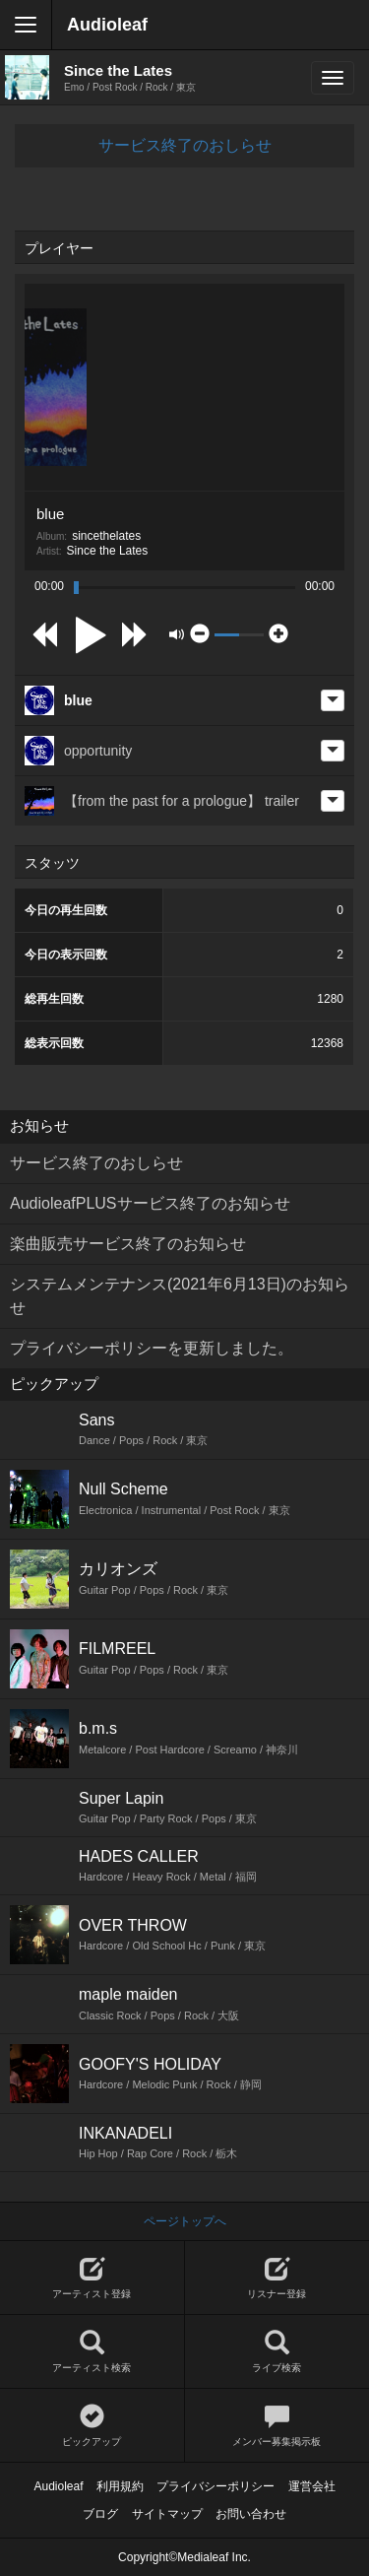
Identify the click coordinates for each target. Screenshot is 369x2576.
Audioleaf (107, 24)
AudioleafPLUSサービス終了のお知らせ (150, 1203)
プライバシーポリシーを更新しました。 (151, 1348)
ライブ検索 (277, 2352)
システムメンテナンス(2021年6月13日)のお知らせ (179, 1296)
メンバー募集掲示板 (277, 2426)
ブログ (100, 2514)
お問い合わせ (250, 2514)
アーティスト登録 (92, 2278)
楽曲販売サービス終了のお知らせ (128, 1243)
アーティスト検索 (92, 2352)
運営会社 (312, 2486)
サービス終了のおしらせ (185, 145)
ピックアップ (92, 2426)
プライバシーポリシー (215, 2486)
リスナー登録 (277, 2278)
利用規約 (120, 2486)
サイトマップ (167, 2514)
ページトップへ (185, 2221)
